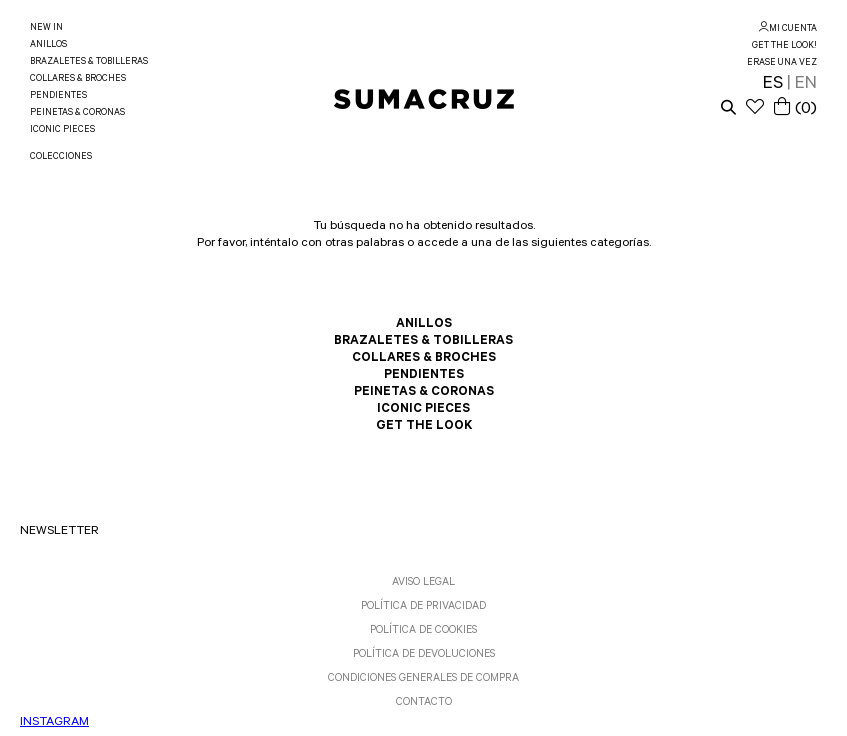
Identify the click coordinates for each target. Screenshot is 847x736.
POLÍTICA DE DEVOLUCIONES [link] (424, 655)
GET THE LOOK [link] (424, 427)
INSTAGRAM (54, 723)
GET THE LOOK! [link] (784, 46)
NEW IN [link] (46, 28)
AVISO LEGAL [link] (423, 583)
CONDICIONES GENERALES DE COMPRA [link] (423, 679)
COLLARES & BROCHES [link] (78, 79)
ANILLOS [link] (48, 45)
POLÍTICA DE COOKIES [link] (423, 631)
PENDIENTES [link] (58, 96)
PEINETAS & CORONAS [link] (77, 113)
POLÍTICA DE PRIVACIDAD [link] (423, 607)
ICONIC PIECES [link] (62, 130)
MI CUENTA (793, 29)
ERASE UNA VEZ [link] (782, 63)
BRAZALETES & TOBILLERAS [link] (89, 62)
